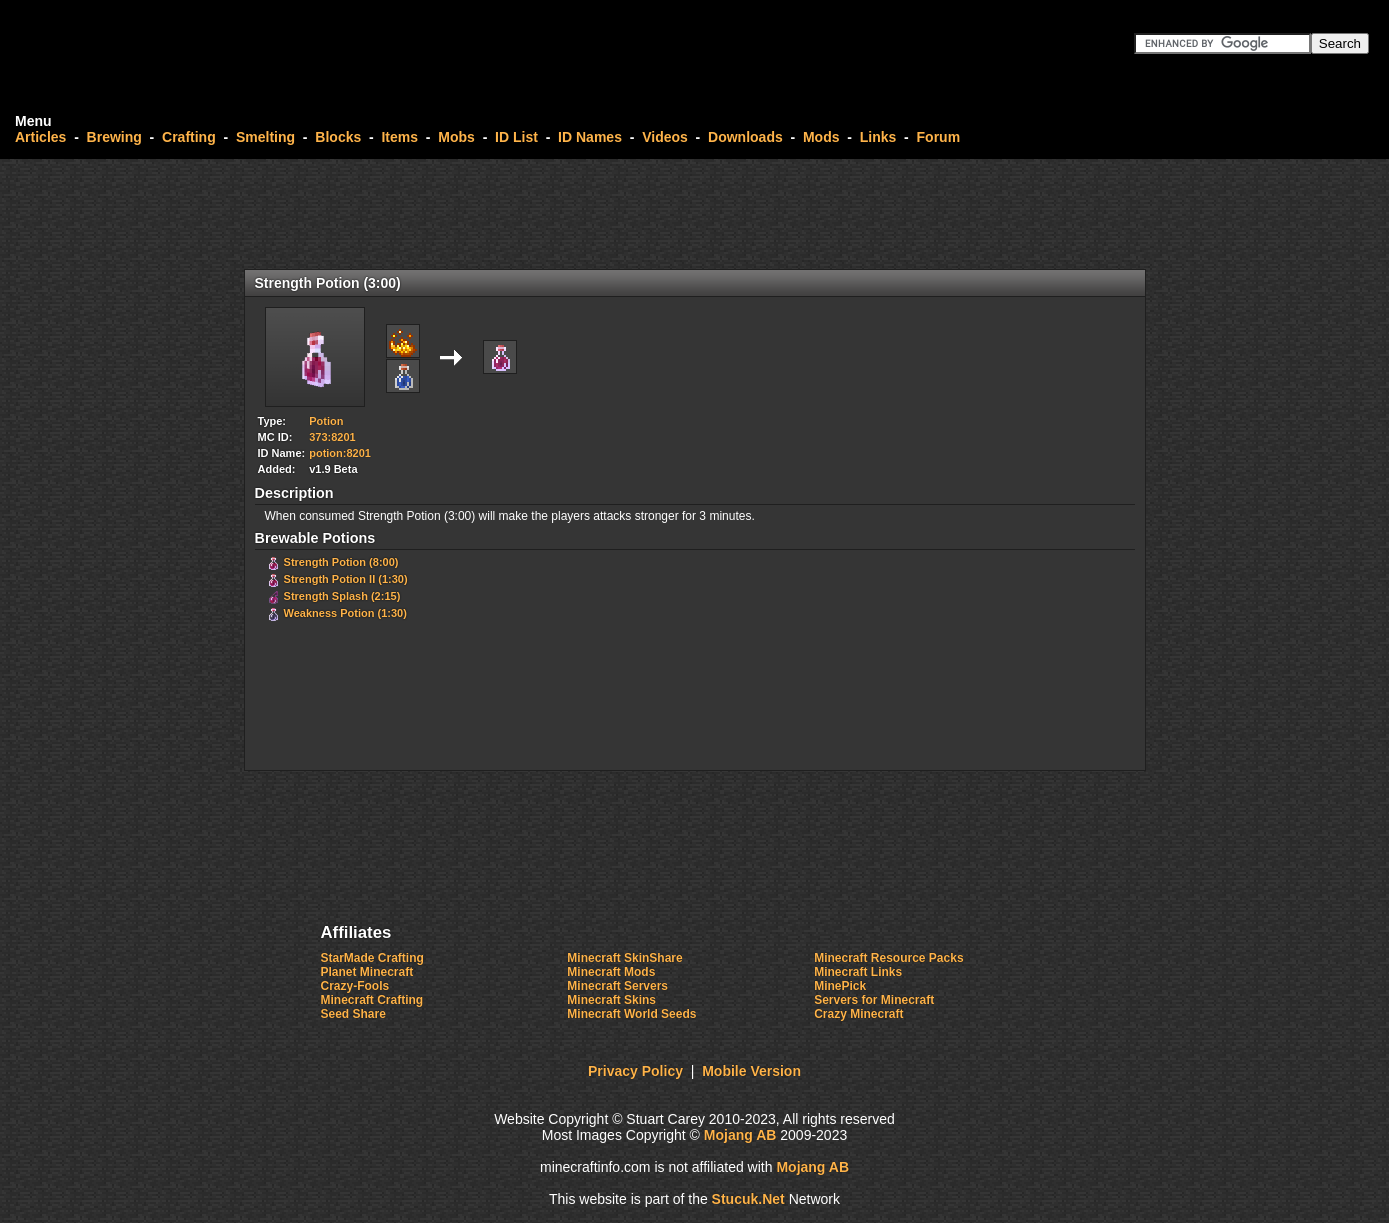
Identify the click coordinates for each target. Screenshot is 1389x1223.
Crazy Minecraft (858, 1014)
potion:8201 (340, 453)
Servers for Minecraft (874, 1000)
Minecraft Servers (617, 986)
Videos (665, 137)
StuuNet (748, 1199)
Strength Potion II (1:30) (346, 579)
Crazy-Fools (355, 986)
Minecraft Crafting (372, 1000)
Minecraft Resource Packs (888, 958)
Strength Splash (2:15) (342, 596)
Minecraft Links (858, 972)
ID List (516, 137)
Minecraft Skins (611, 1000)
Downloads (745, 137)
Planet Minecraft (367, 972)
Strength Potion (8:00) (341, 562)
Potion (326, 421)
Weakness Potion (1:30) (345, 613)
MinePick (840, 986)
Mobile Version (751, 1071)
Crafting (189, 137)
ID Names (590, 137)
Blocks (338, 137)
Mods (821, 137)
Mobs (456, 137)
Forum (939, 137)
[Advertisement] (695, 214)
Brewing (114, 137)
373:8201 (332, 437)
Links (878, 137)
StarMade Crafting (372, 958)
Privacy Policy (635, 1071)
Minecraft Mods (611, 972)
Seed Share (353, 1014)
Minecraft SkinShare (624, 958)
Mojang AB (740, 1135)
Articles (40, 137)
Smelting (265, 137)
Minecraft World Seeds (631, 1014)
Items (399, 137)
